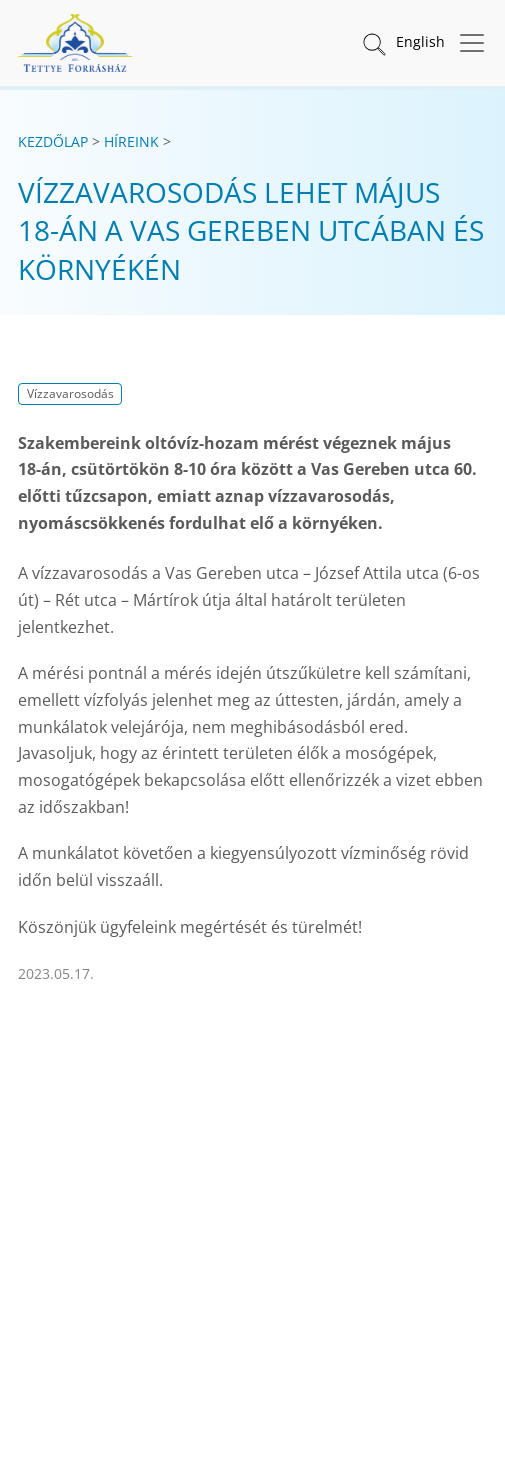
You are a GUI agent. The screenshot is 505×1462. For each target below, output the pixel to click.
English (420, 41)
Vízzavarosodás (70, 393)
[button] (373, 43)
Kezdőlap (53, 141)
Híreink (131, 141)
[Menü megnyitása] (466, 43)
